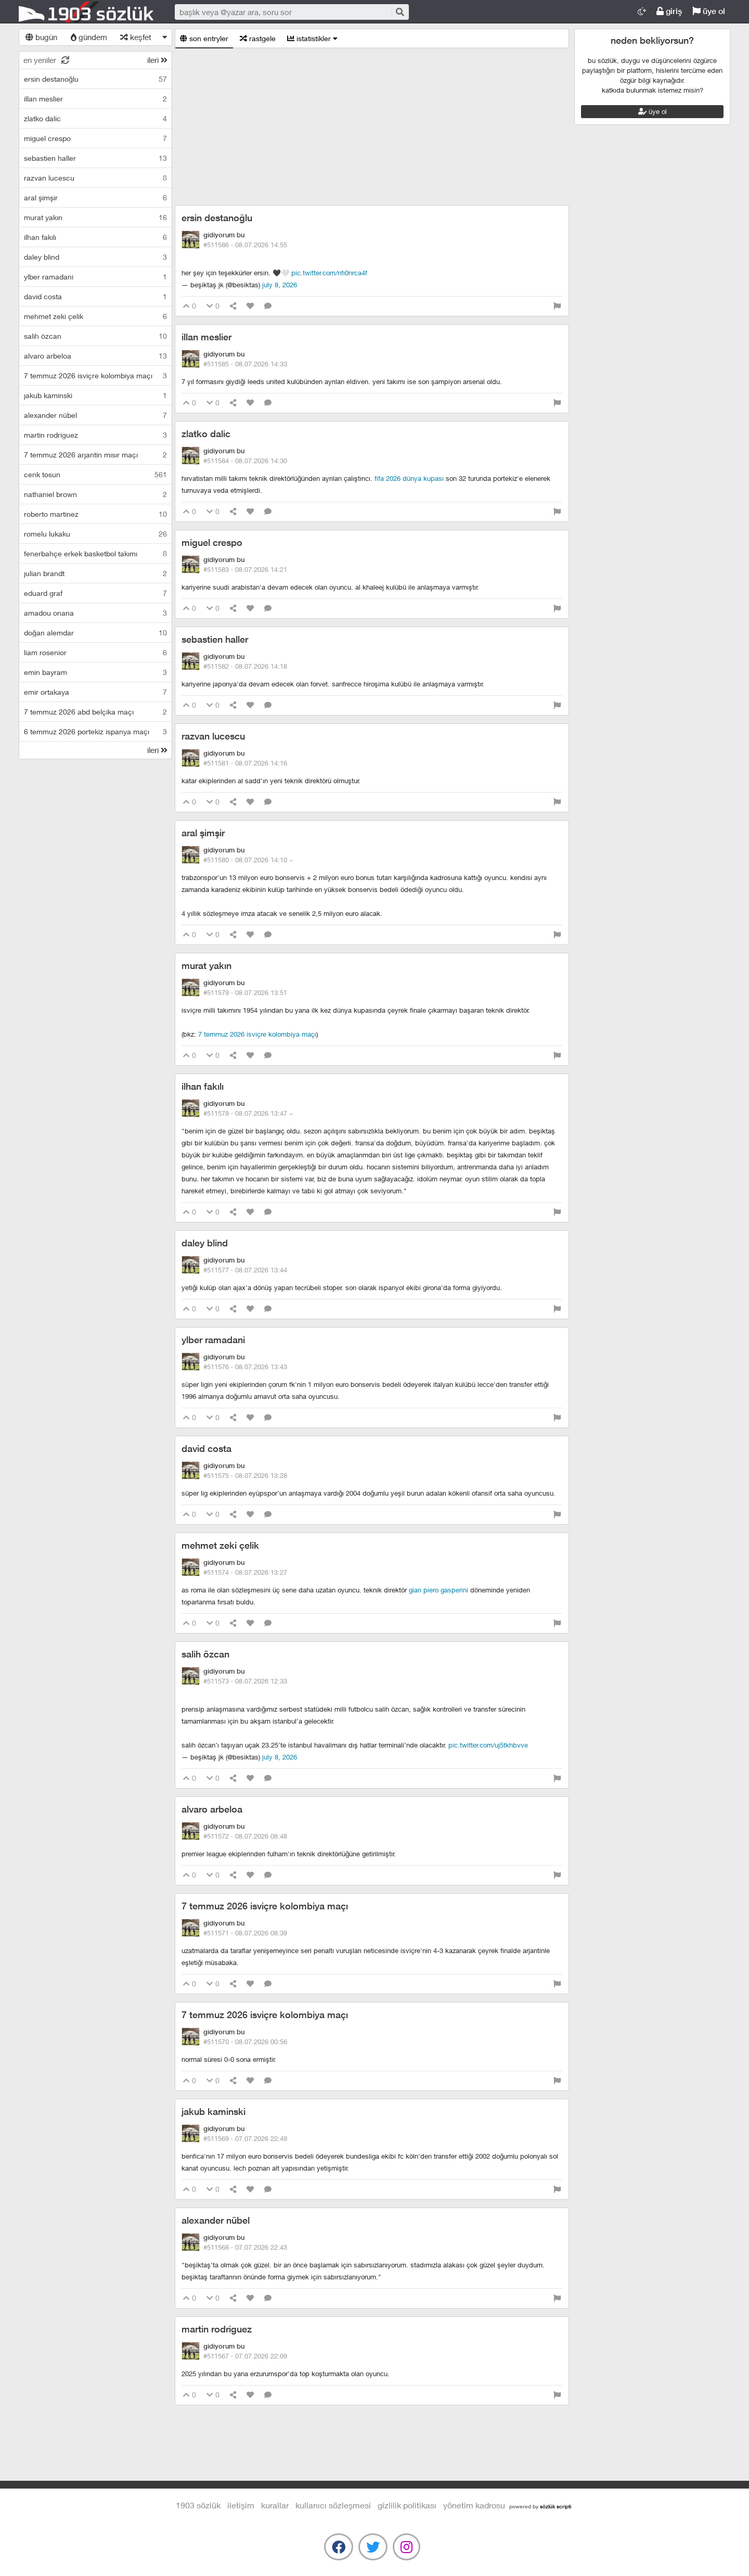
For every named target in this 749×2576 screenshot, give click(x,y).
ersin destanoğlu (217, 217)
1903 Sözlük (86, 12)
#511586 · (245, 244)
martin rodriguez (217, 2329)
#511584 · (245, 460)
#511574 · (245, 1572)
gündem (89, 37)
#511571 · (245, 1933)
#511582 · (245, 666)
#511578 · (248, 1113)
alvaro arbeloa (212, 1809)
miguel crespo (212, 542)
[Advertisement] (372, 127)
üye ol (708, 11)
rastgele (258, 38)
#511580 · (248, 860)
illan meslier (206, 336)
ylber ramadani (213, 1339)
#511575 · (245, 1475)
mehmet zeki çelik (220, 1545)
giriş (669, 11)
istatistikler (312, 38)
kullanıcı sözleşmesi (333, 2505)
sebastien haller (215, 639)
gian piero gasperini (438, 1590)
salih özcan (205, 1654)
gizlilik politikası (407, 2505)
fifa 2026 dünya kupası (409, 478)
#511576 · (245, 1366)
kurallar (275, 2505)
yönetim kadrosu (474, 2505)
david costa (206, 1448)
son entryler (204, 38)
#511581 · (245, 763)
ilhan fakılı (203, 1086)
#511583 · (245, 569)
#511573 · (245, 1681)
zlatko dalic (206, 433)
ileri (157, 60)
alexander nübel (216, 2220)
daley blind (205, 1243)
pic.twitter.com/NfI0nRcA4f (329, 273)
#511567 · (245, 2356)
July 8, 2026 (279, 284)
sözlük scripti (555, 2506)
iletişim (240, 2505)
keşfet (135, 37)
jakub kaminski (214, 2111)
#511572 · (245, 1836)
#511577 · (245, 1270)
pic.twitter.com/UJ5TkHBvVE (488, 1745)
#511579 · (245, 992)
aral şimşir (203, 832)
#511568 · (245, 2247)
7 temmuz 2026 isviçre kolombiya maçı (257, 1034)
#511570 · (245, 2041)
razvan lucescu (213, 736)
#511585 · (245, 364)
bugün (41, 37)
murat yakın (206, 965)
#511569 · (245, 2138)
